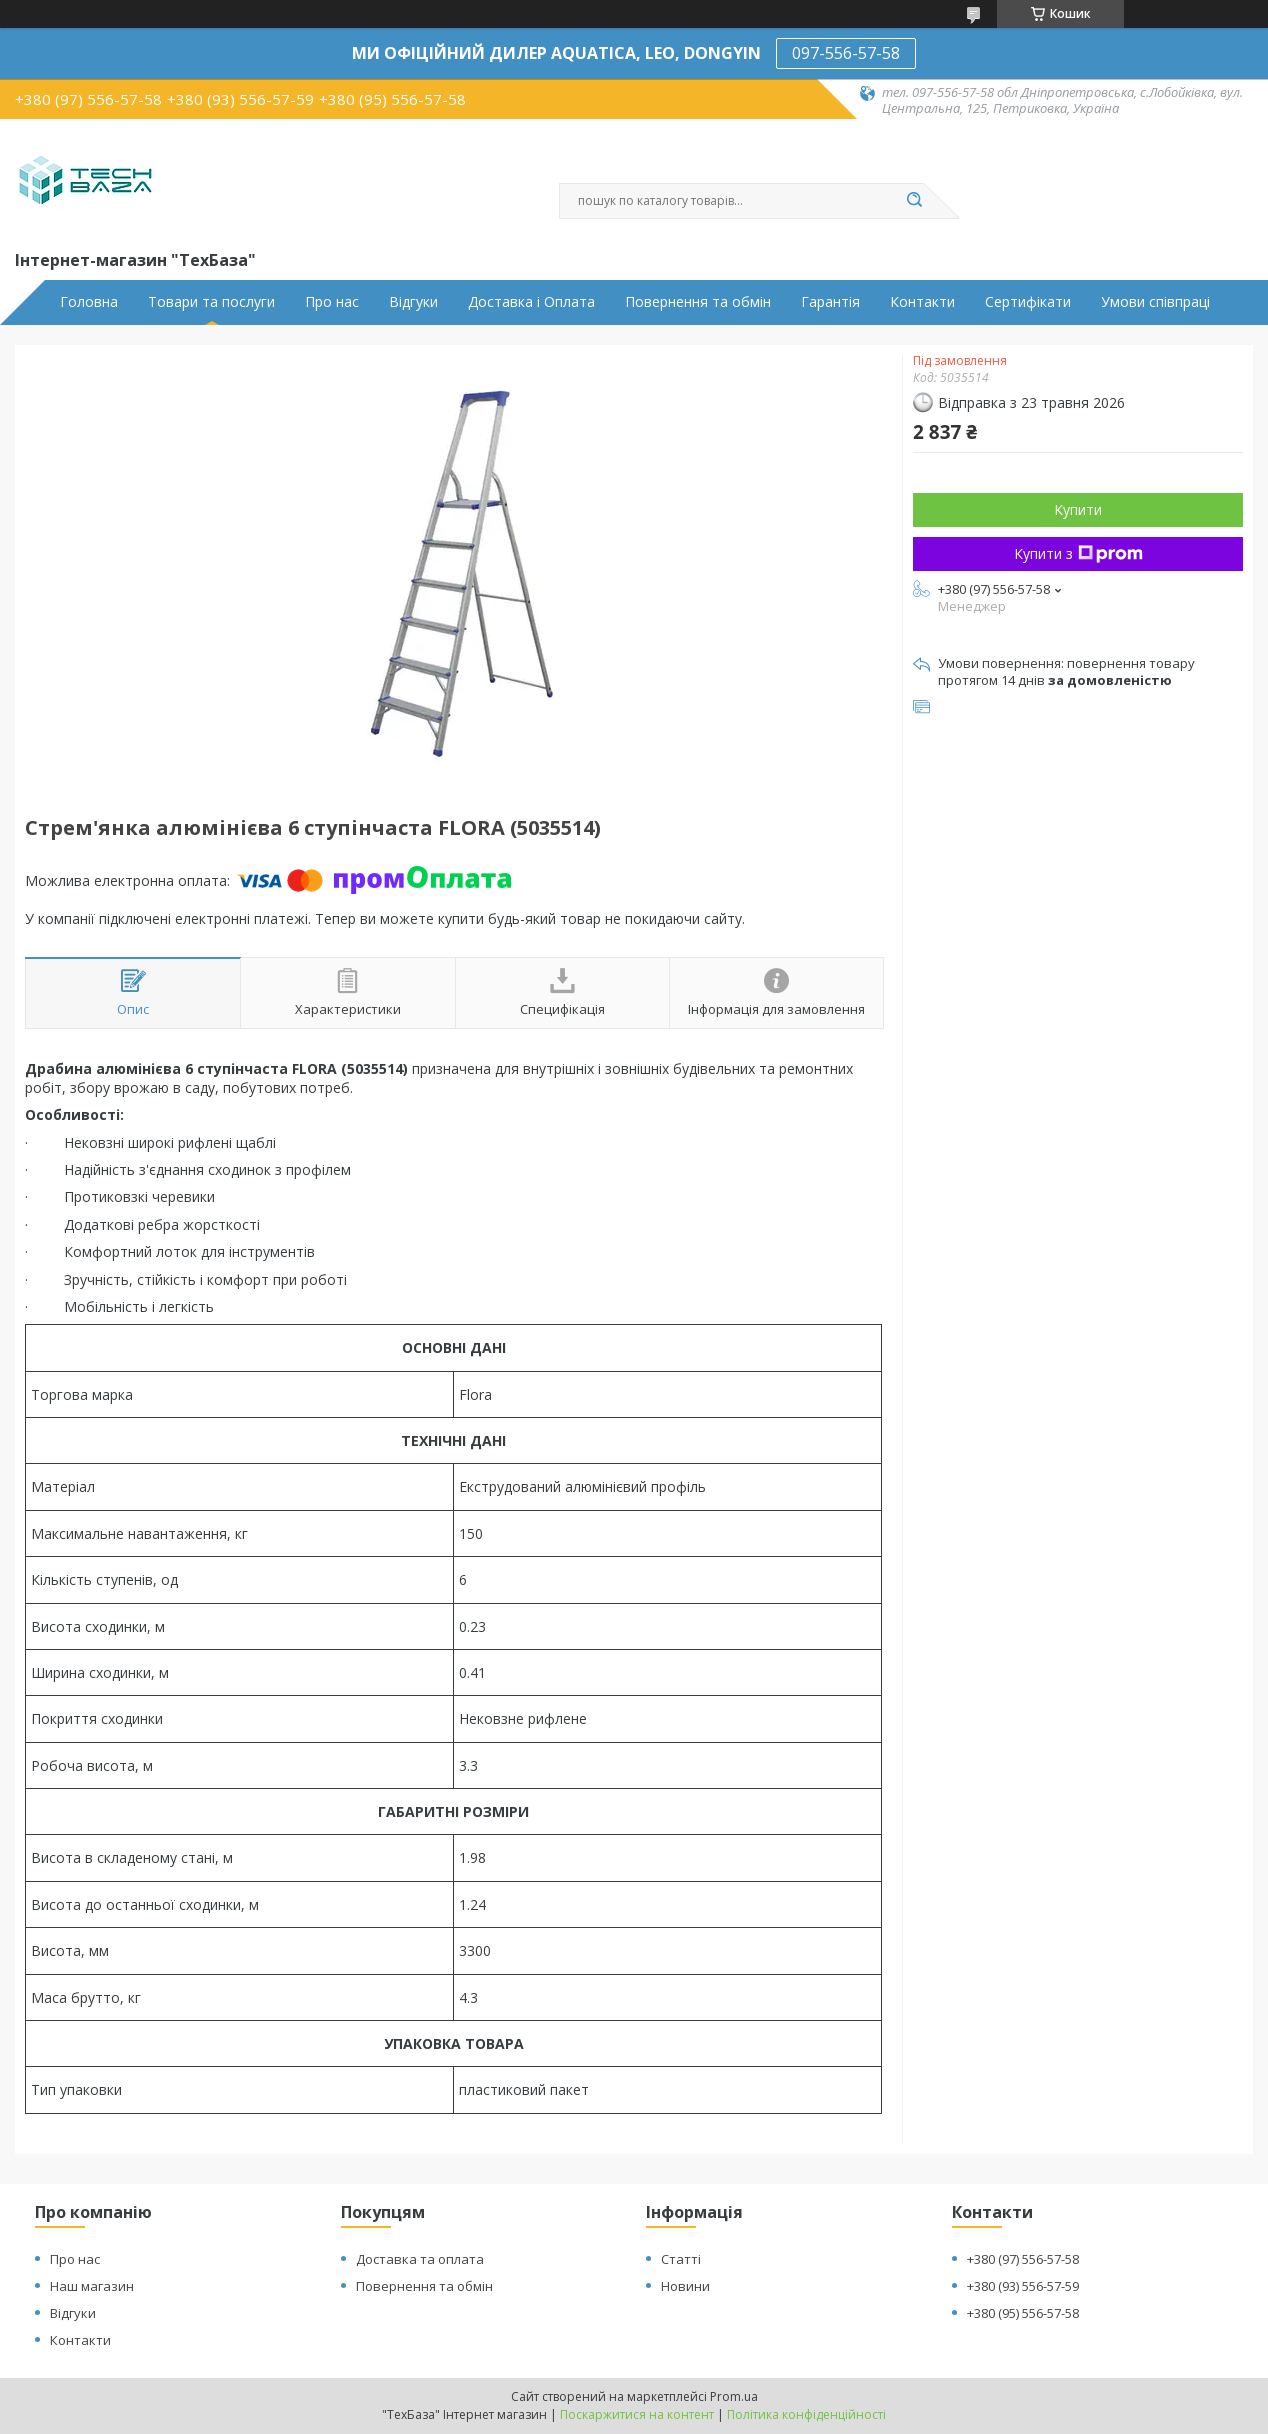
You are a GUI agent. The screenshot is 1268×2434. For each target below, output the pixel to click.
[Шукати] (914, 201)
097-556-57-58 (846, 53)
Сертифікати (1028, 302)
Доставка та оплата (420, 2259)
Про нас (332, 302)
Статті (681, 2259)
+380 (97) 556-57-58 (1023, 2259)
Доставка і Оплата (531, 302)
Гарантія (830, 302)
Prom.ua (734, 2396)
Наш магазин (92, 2286)
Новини (685, 2286)
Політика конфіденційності (806, 2414)
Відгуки (413, 302)
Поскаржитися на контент (637, 2414)
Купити (1078, 509)
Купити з (1078, 553)
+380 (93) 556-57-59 (1023, 2286)
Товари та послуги (211, 302)
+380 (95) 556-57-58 (1023, 2313)
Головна (89, 302)
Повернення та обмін (698, 302)
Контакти (922, 302)
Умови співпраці (1155, 302)
